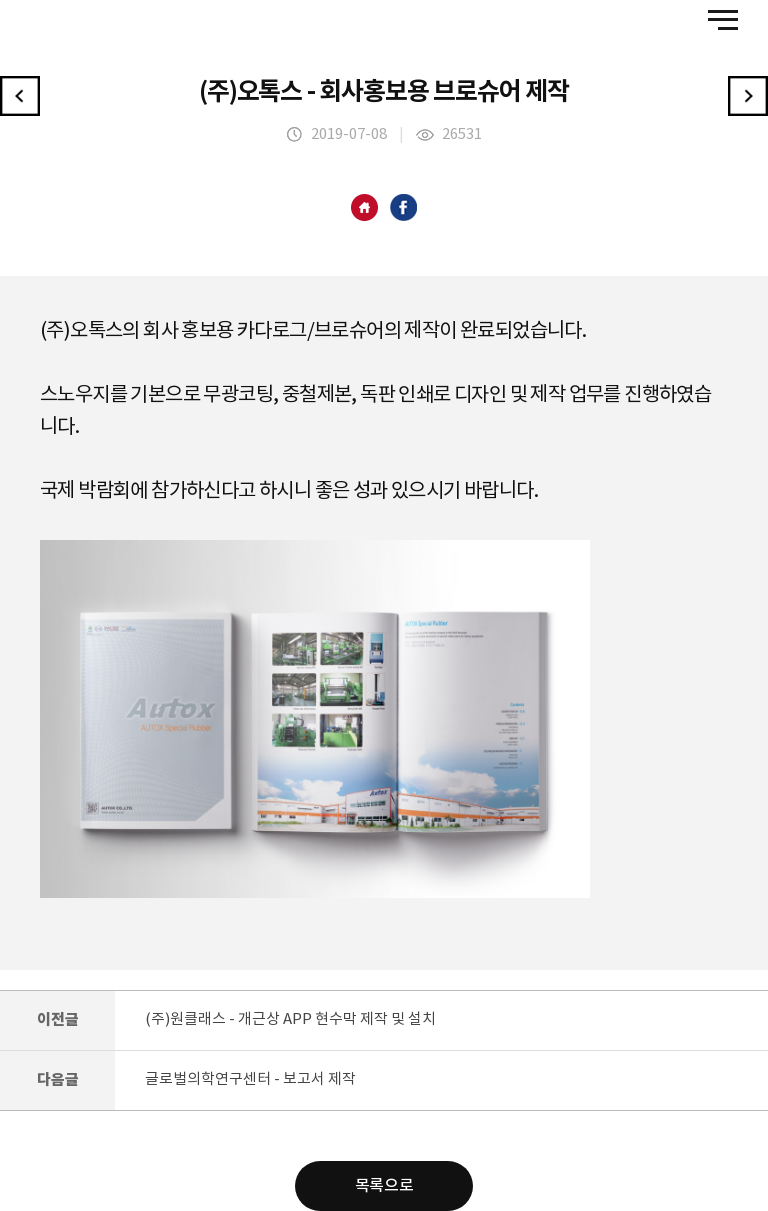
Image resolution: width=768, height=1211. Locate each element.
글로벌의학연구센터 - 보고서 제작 (250, 1079)
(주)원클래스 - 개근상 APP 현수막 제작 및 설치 (290, 1019)
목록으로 (384, 1186)
